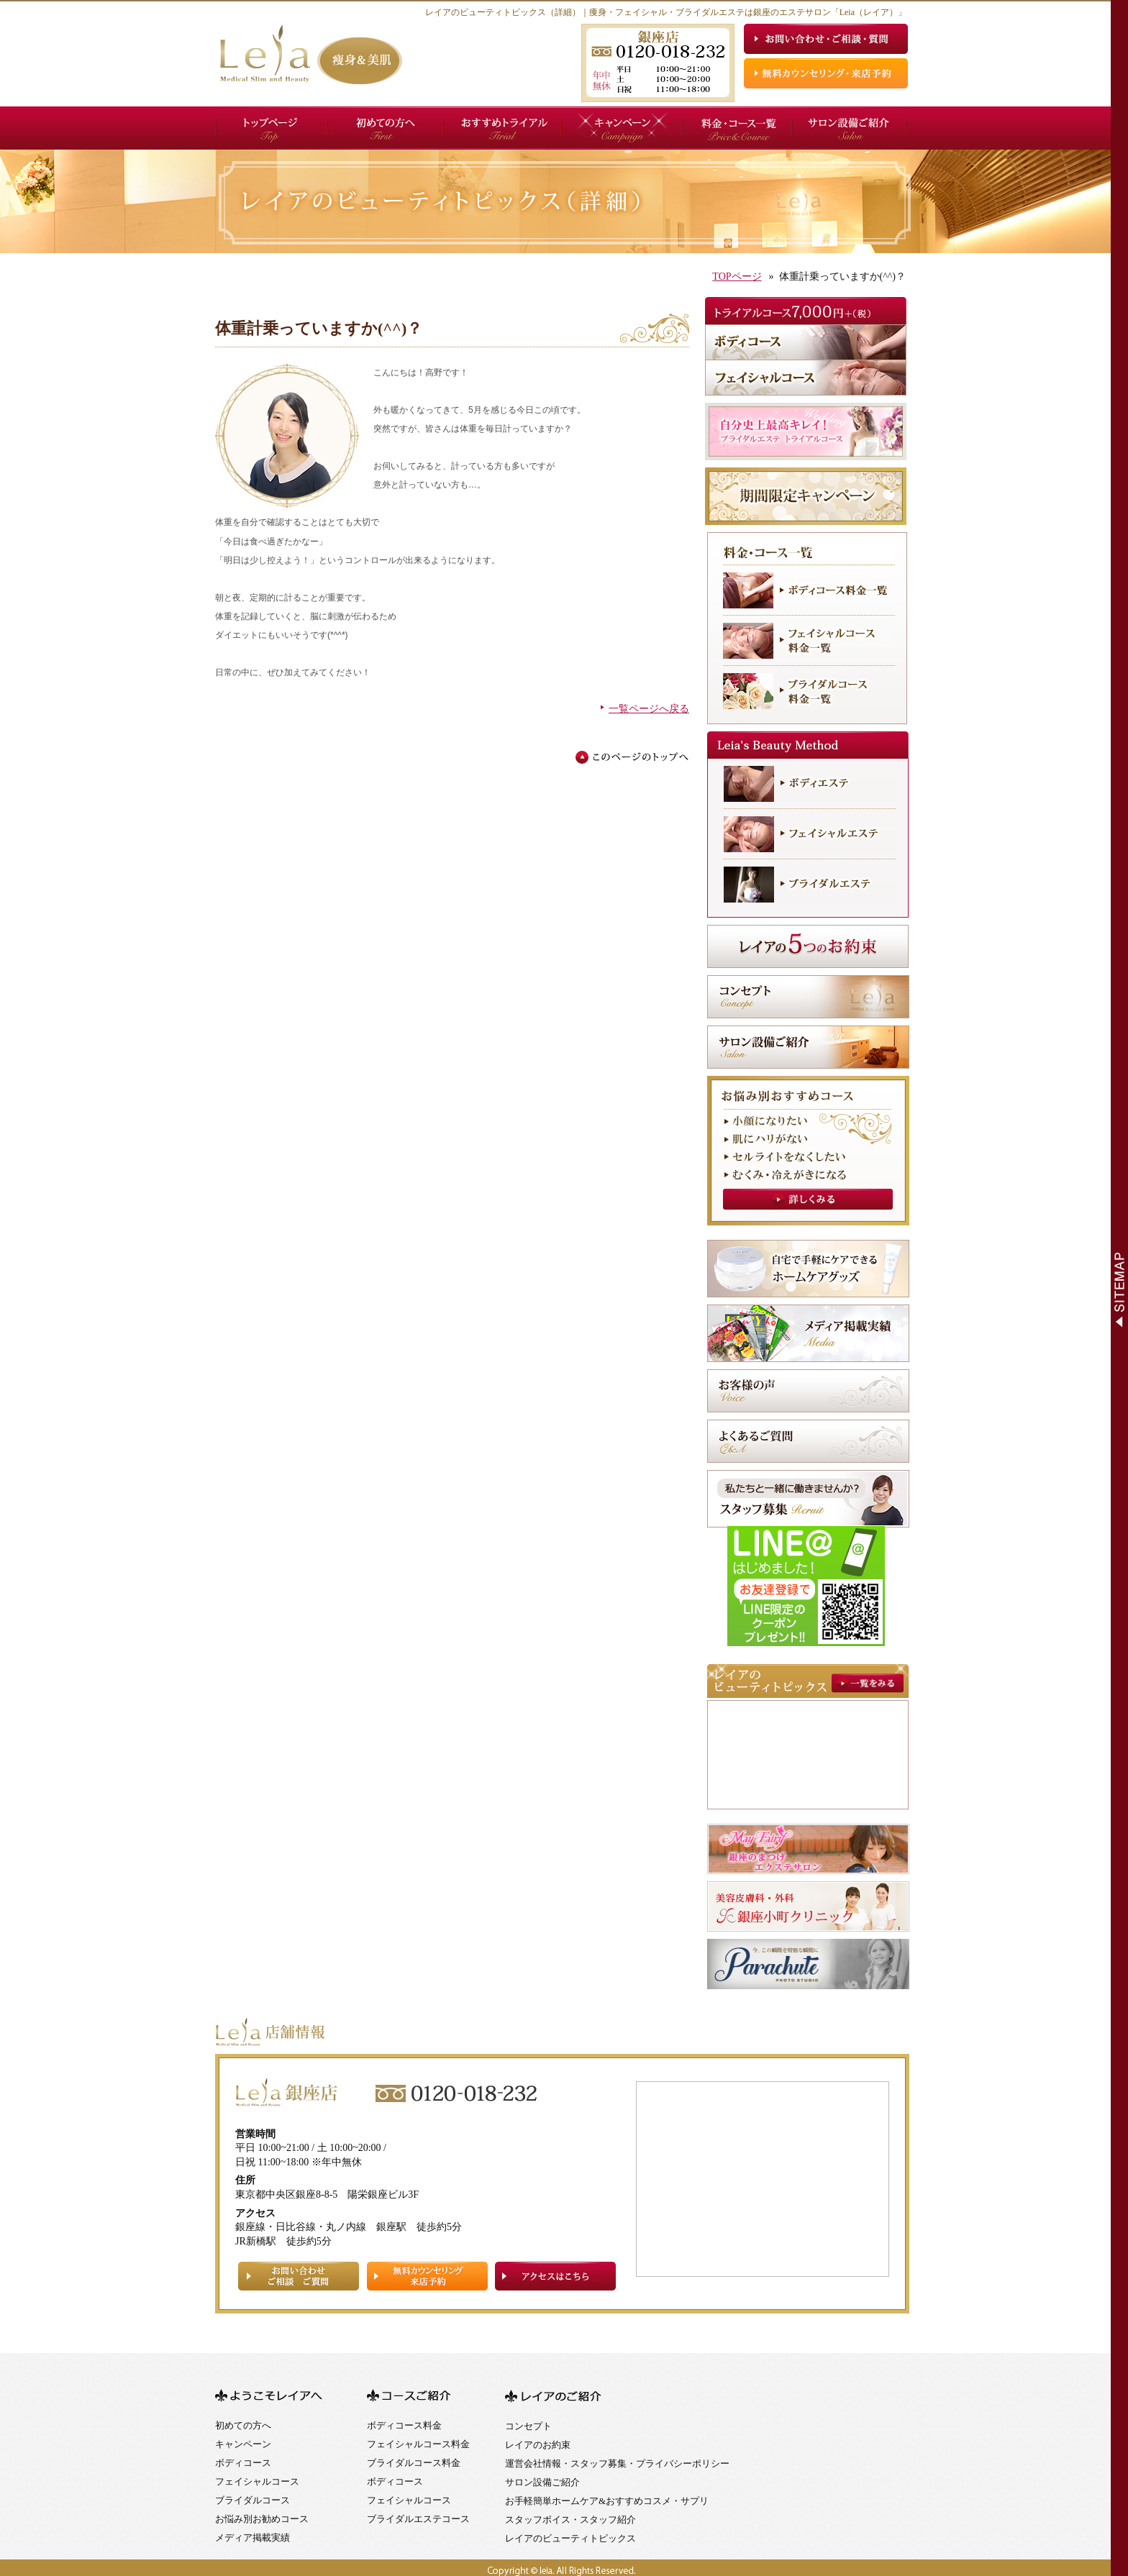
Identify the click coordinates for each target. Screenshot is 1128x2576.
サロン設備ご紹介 (542, 2482)
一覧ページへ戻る (649, 708)
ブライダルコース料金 (413, 2462)
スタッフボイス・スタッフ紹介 (570, 2519)
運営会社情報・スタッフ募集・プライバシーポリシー (617, 2463)
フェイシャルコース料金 (418, 2444)
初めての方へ (243, 2425)
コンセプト (528, 2426)
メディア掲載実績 (252, 2537)
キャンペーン (243, 2444)
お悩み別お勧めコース (262, 2518)
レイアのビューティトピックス (570, 2538)
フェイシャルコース (257, 2481)
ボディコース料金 (404, 2425)
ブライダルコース (252, 2500)
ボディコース (243, 2462)
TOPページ (736, 276)
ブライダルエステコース (418, 2518)
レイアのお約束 (537, 2444)
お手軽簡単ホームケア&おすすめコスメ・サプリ (607, 2500)
